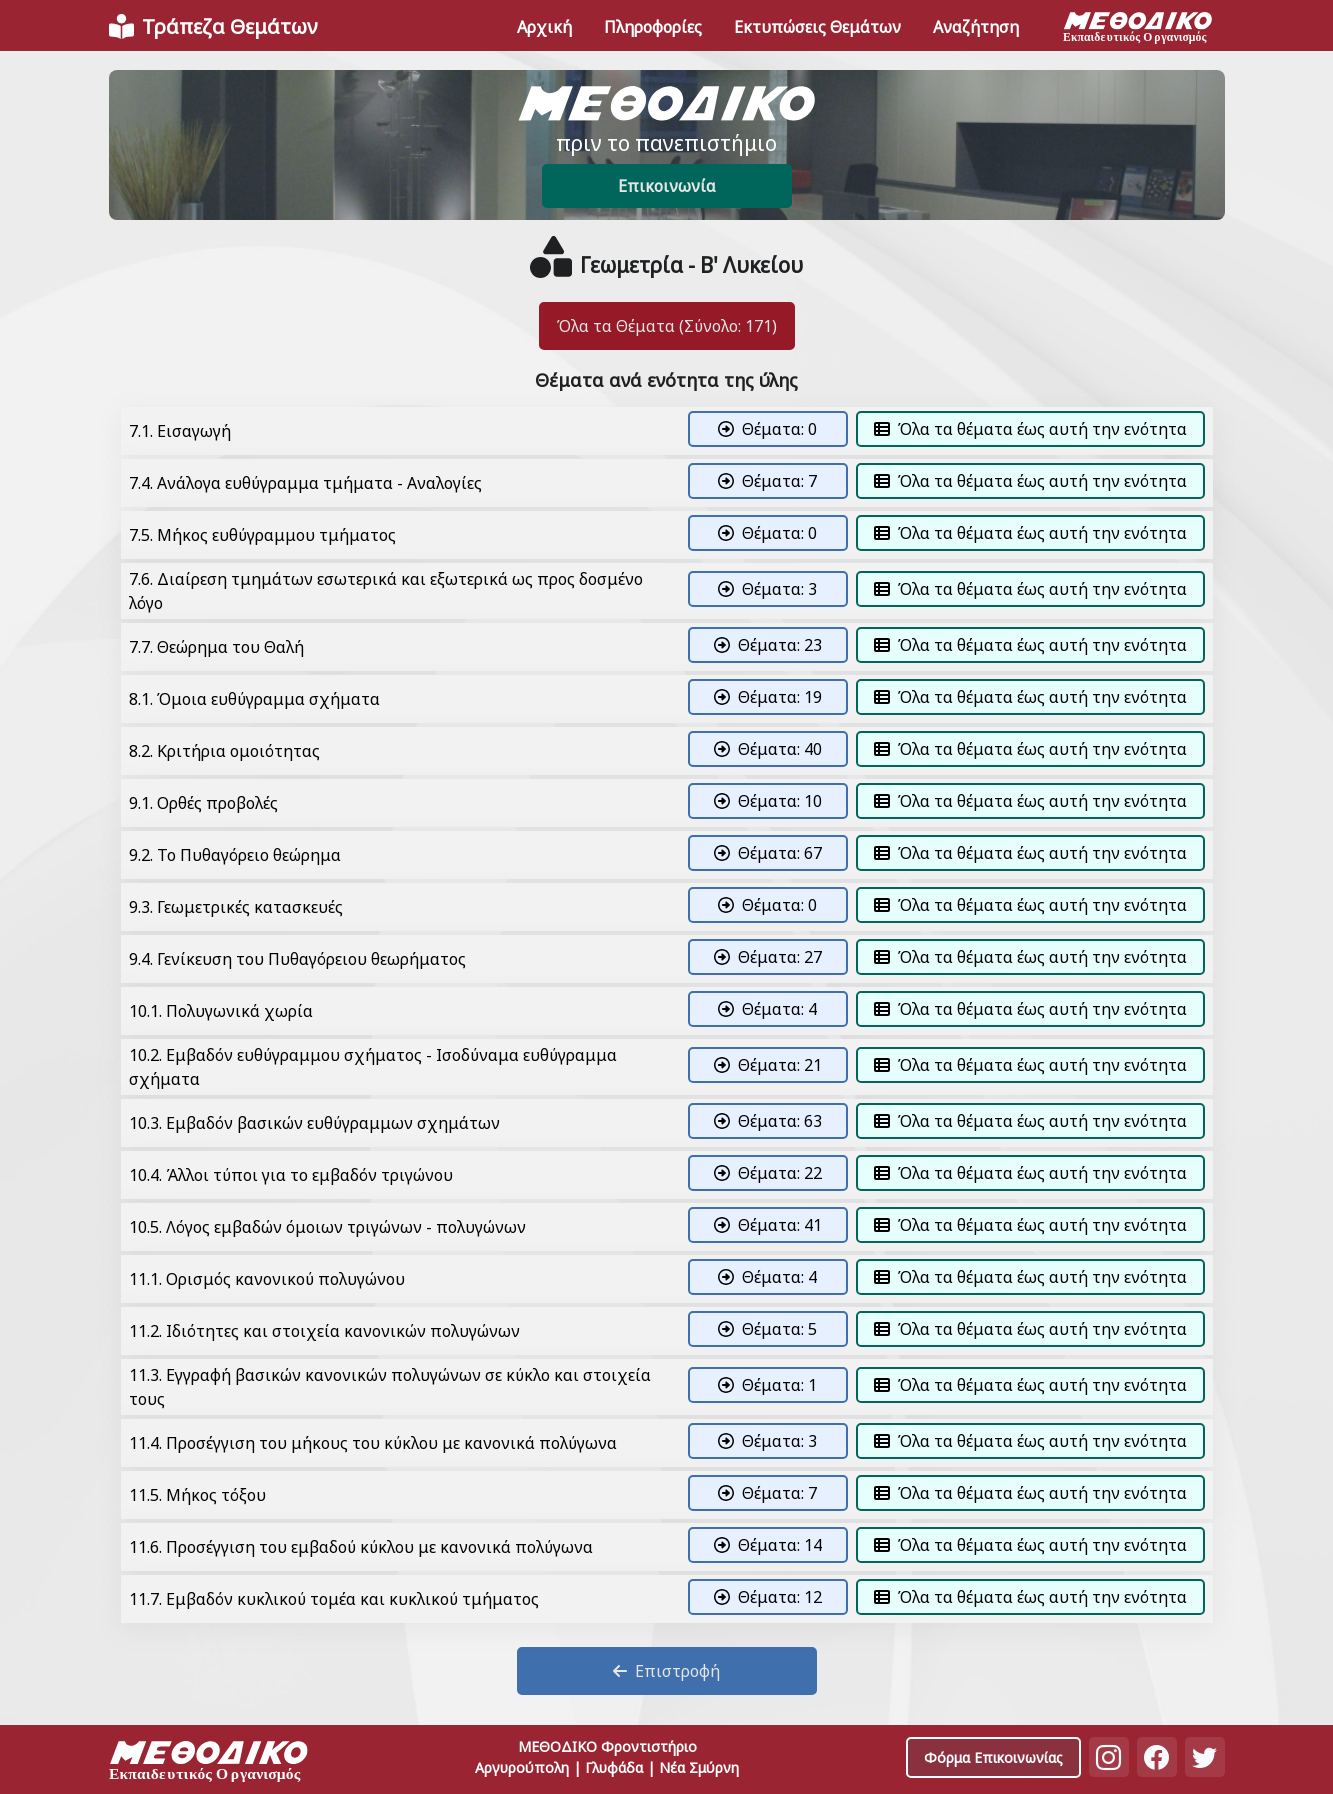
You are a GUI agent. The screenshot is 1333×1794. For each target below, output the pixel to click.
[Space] (209, 1763)
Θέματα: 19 (768, 697)
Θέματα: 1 (767, 1385)
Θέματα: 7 (767, 481)
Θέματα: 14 (768, 1545)
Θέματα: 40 (768, 749)
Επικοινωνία (667, 186)
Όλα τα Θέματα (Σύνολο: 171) (667, 326)
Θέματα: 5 (767, 1329)
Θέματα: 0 (767, 429)
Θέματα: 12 (768, 1597)
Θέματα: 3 (767, 589)
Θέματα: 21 (768, 1065)
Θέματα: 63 (768, 1121)
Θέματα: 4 (767, 1009)
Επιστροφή (666, 1671)
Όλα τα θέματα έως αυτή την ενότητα (1030, 429)
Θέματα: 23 (768, 645)
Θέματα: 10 (768, 801)
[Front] (213, 27)
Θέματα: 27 (768, 957)
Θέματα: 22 (768, 1173)
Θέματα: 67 (768, 853)
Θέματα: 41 (768, 1225)
